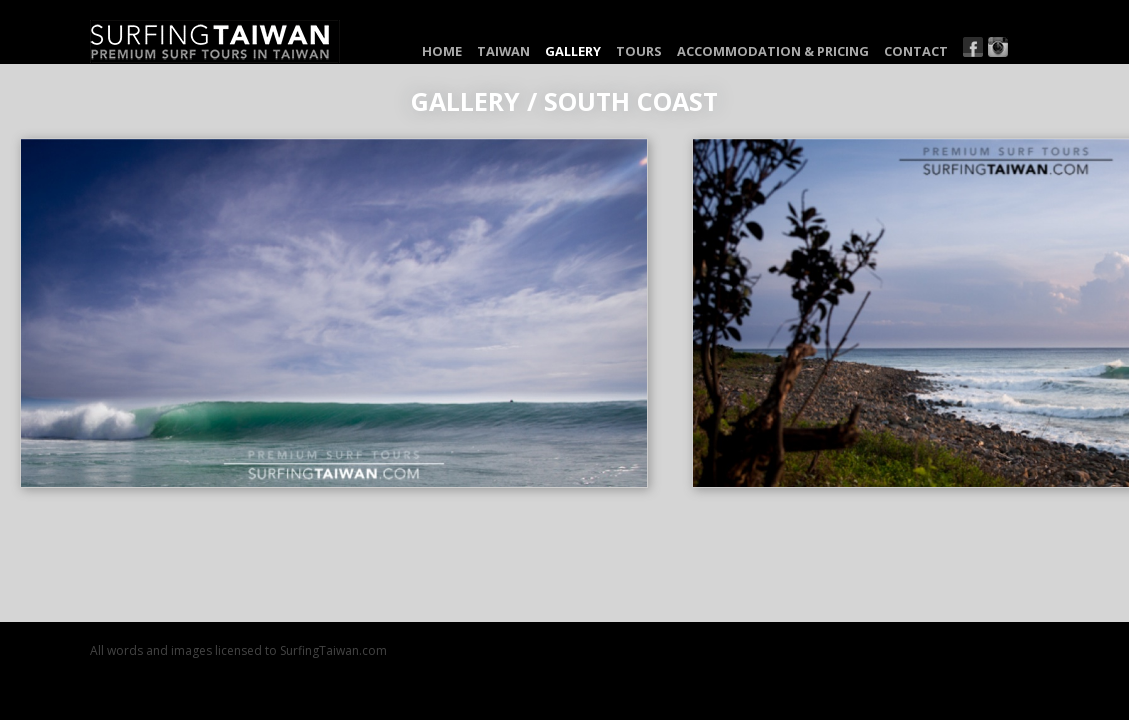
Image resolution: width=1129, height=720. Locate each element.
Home (442, 51)
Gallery (573, 51)
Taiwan (503, 51)
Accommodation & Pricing (773, 51)
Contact (916, 51)
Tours (639, 51)
